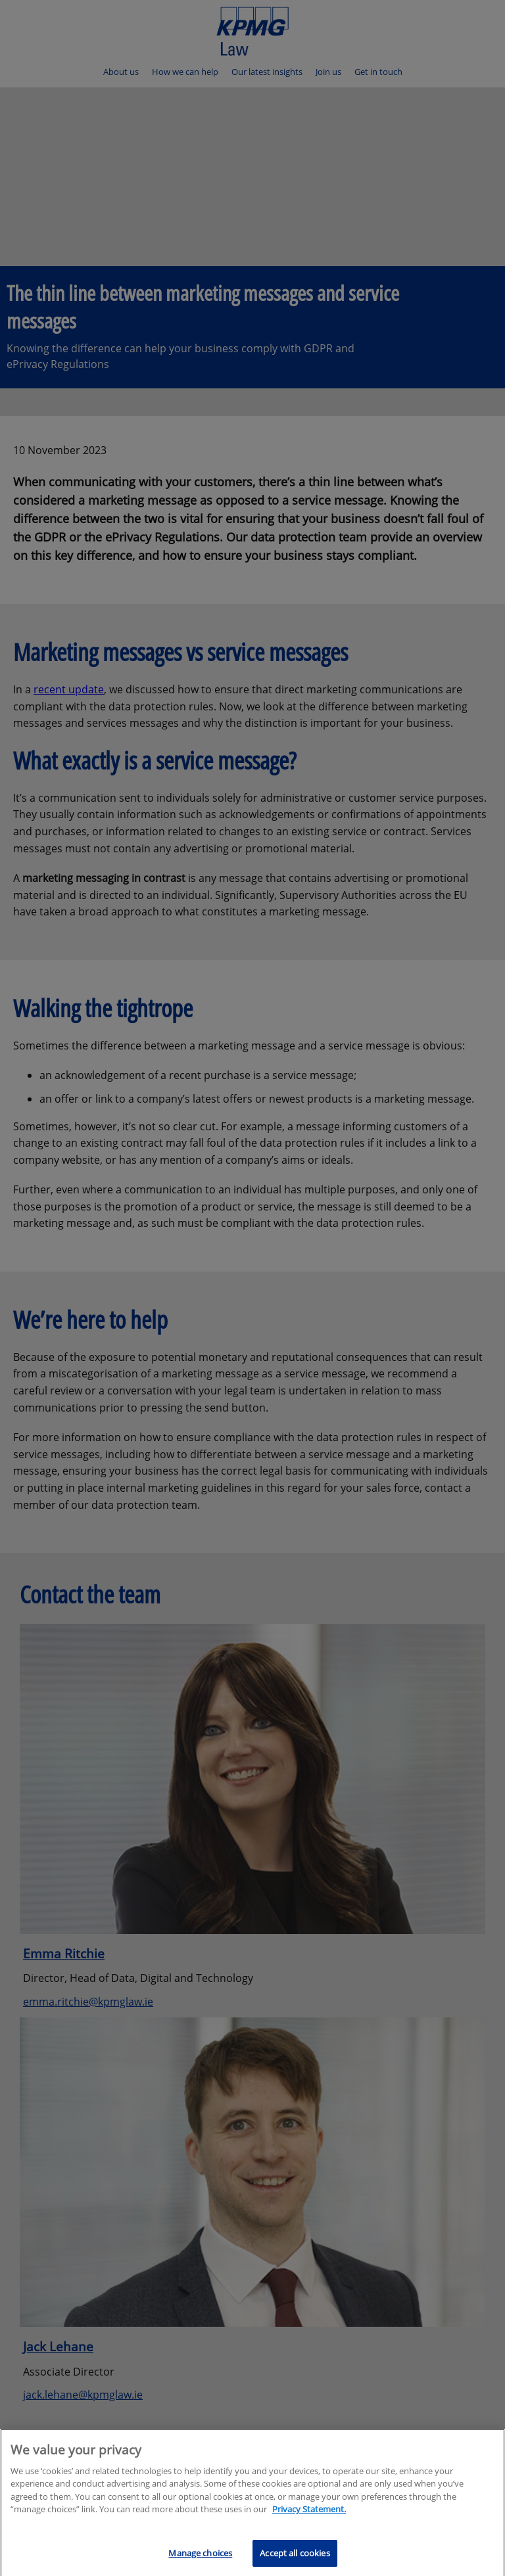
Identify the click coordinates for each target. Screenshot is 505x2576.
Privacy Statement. (309, 2519)
